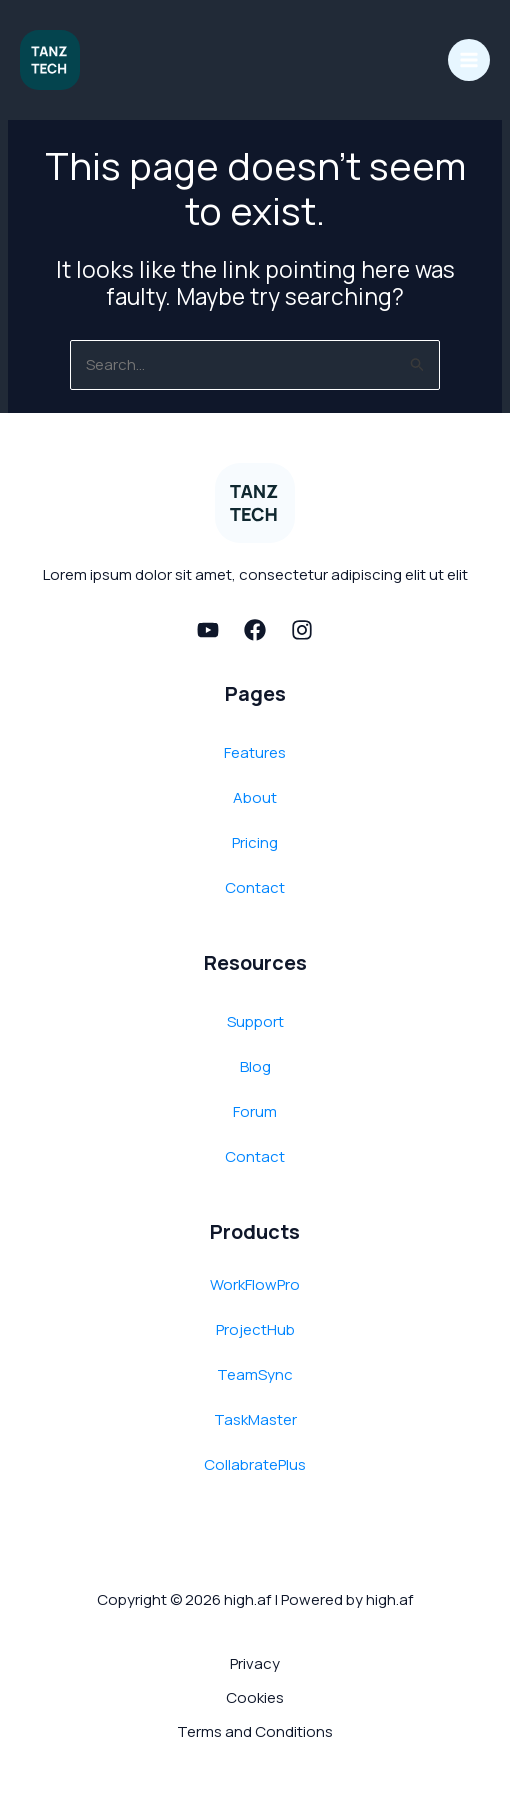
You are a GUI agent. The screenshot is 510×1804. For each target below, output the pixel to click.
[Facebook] (255, 630)
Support (255, 1021)
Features (255, 752)
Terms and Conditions (255, 1731)
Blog (255, 1066)
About (255, 797)
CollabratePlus (255, 1464)
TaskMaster (255, 1419)
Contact (255, 887)
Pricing (255, 842)
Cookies (255, 1697)
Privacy (255, 1663)
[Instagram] (302, 630)
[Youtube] (208, 630)
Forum (255, 1111)
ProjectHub (255, 1329)
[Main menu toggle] (469, 60)
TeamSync (255, 1374)
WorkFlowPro (255, 1284)
